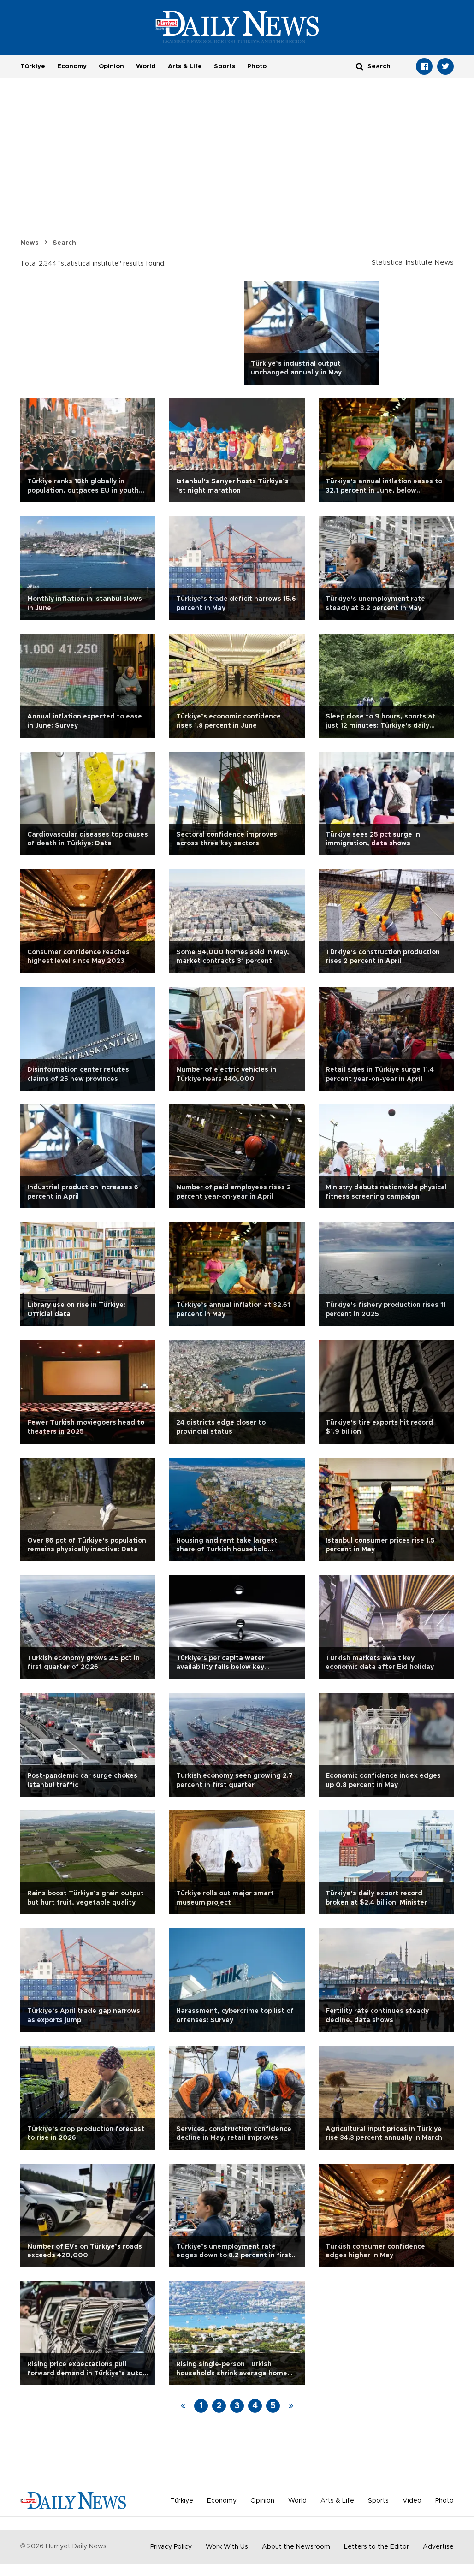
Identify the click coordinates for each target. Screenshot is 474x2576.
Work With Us (227, 2547)
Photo (257, 66)
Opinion (111, 66)
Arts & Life (185, 66)
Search (64, 243)
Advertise (438, 2547)
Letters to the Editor (376, 2547)
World (146, 66)
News (29, 243)
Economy (72, 66)
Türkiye (32, 66)
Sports (224, 66)
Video (412, 2501)
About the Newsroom (296, 2547)
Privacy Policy (171, 2547)
